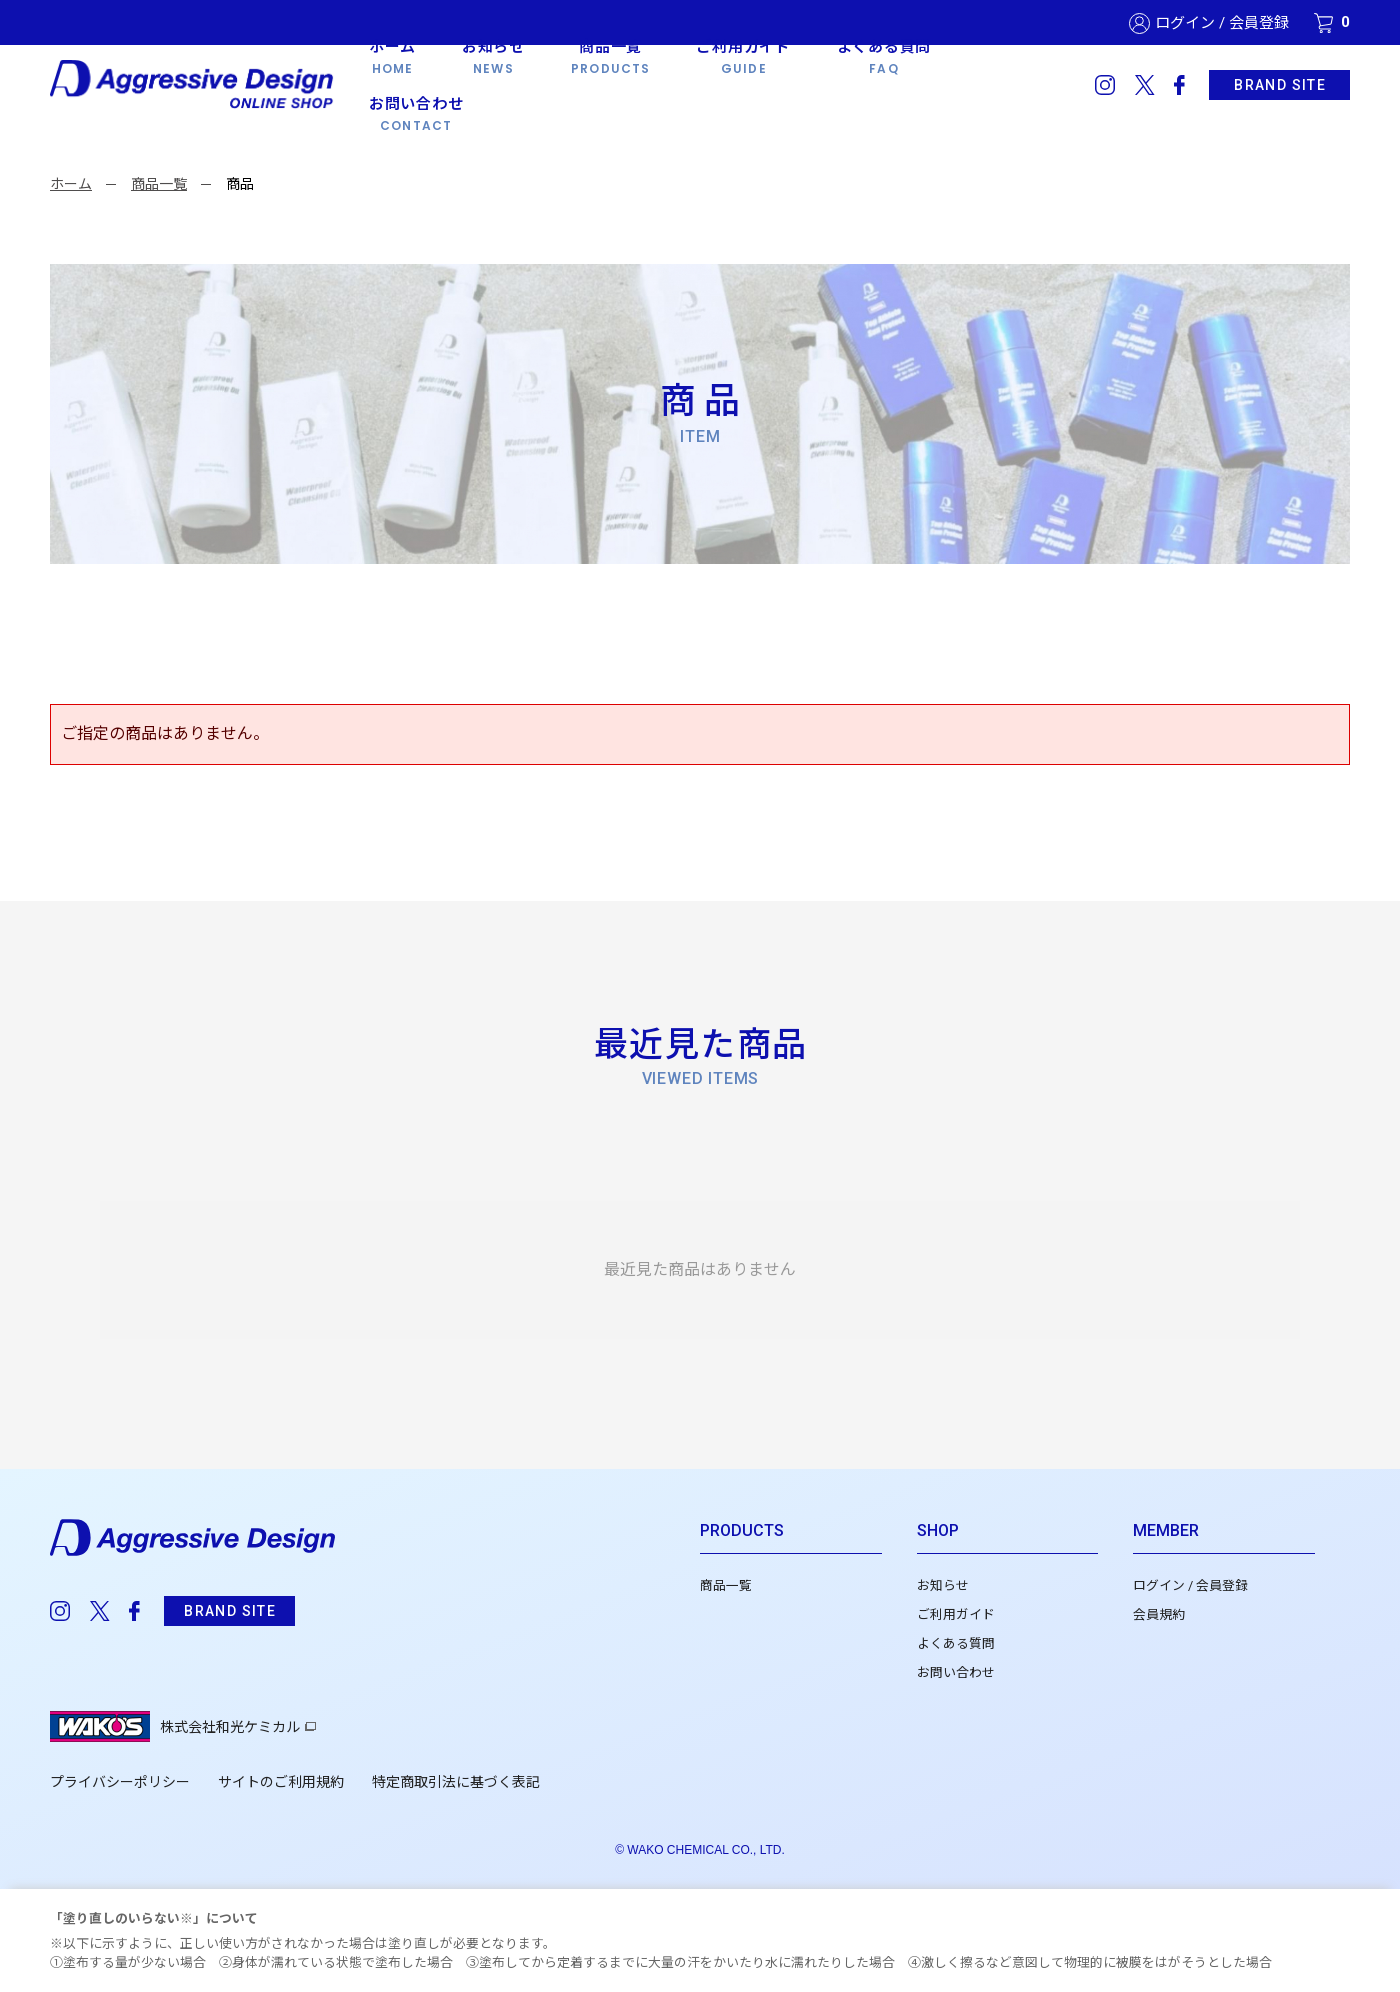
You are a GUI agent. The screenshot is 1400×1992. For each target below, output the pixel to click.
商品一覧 (159, 184)
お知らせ (943, 1585)
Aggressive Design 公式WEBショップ (193, 85)
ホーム (71, 184)
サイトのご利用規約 (281, 1782)
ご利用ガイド (956, 1614)
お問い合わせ (956, 1672)
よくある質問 (956, 1643)
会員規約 (1159, 1614)
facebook (1179, 85)
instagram (1105, 85)
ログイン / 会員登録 (1222, 23)
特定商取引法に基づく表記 (456, 1782)
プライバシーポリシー (120, 1782)
